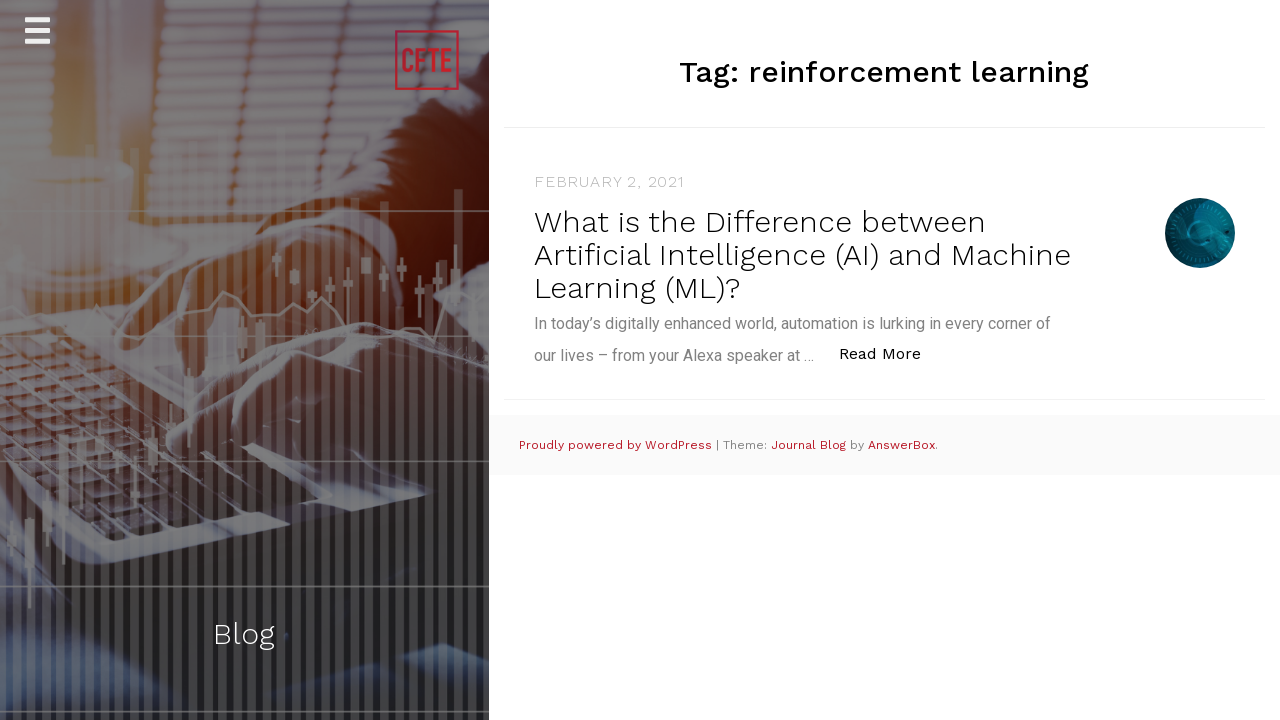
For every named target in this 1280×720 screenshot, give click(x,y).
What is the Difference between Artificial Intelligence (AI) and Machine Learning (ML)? (802, 254)
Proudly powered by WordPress (617, 445)
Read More (890, 352)
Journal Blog (810, 445)
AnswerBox (901, 445)
